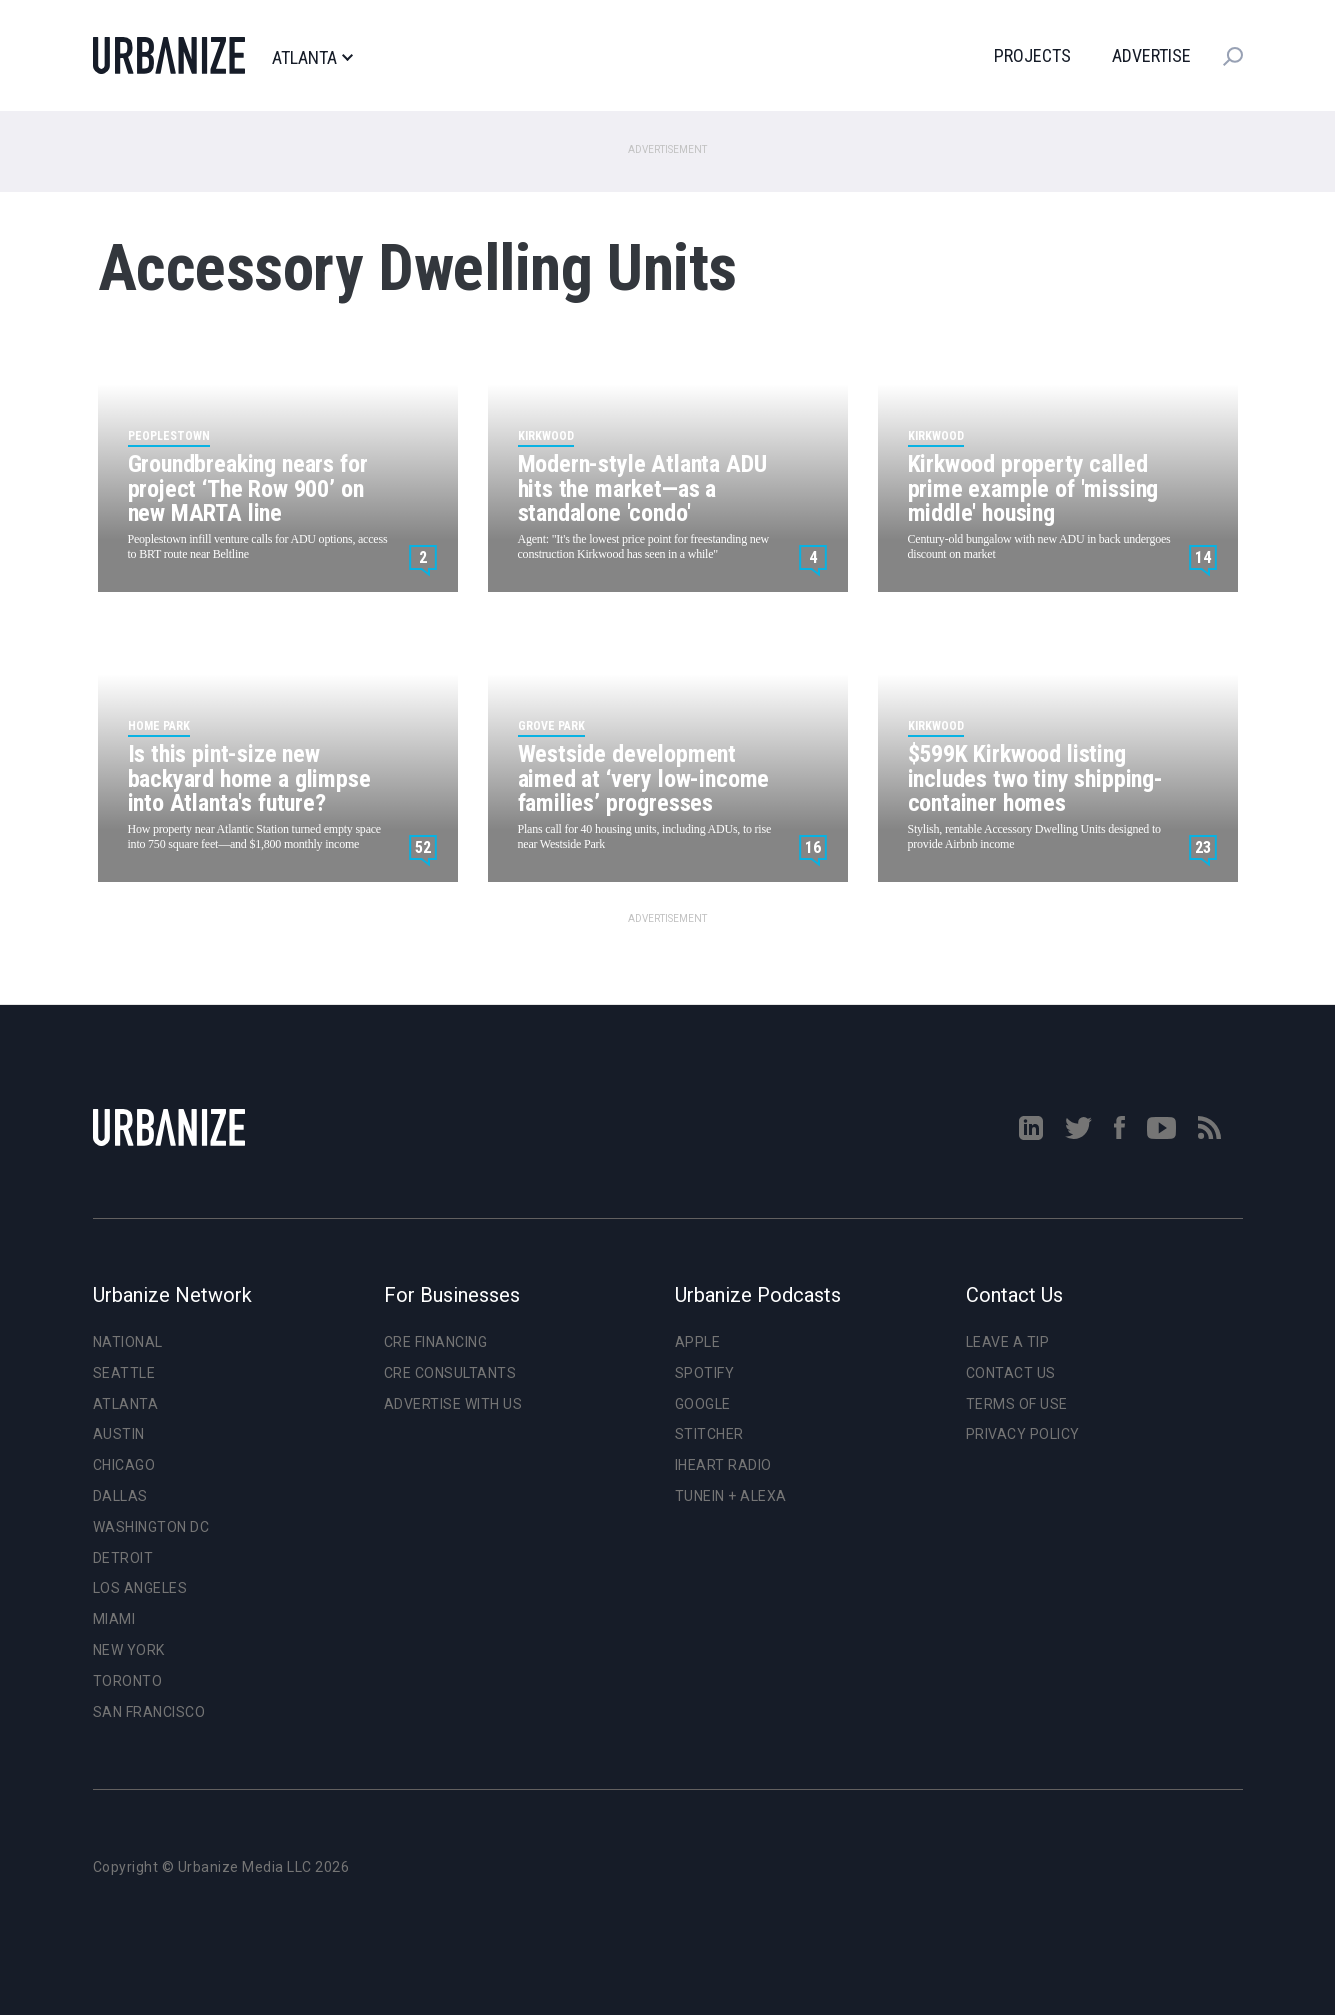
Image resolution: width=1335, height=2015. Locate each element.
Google (703, 1404)
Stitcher (709, 1434)
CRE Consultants (450, 1373)
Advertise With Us (453, 1404)
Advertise (1151, 55)
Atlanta (312, 58)
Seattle (124, 1373)
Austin (119, 1434)
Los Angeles (140, 1588)
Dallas (120, 1496)
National (128, 1342)
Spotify (705, 1373)
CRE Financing (436, 1342)
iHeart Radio (723, 1465)
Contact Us (1011, 1373)
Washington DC (151, 1527)
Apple (698, 1342)
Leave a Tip (1008, 1342)
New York (129, 1650)
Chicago (124, 1465)
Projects (1032, 55)
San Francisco (149, 1712)
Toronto (128, 1681)
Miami (114, 1619)
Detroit (123, 1558)
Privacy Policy (1023, 1434)
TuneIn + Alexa (731, 1496)
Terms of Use (1017, 1404)
